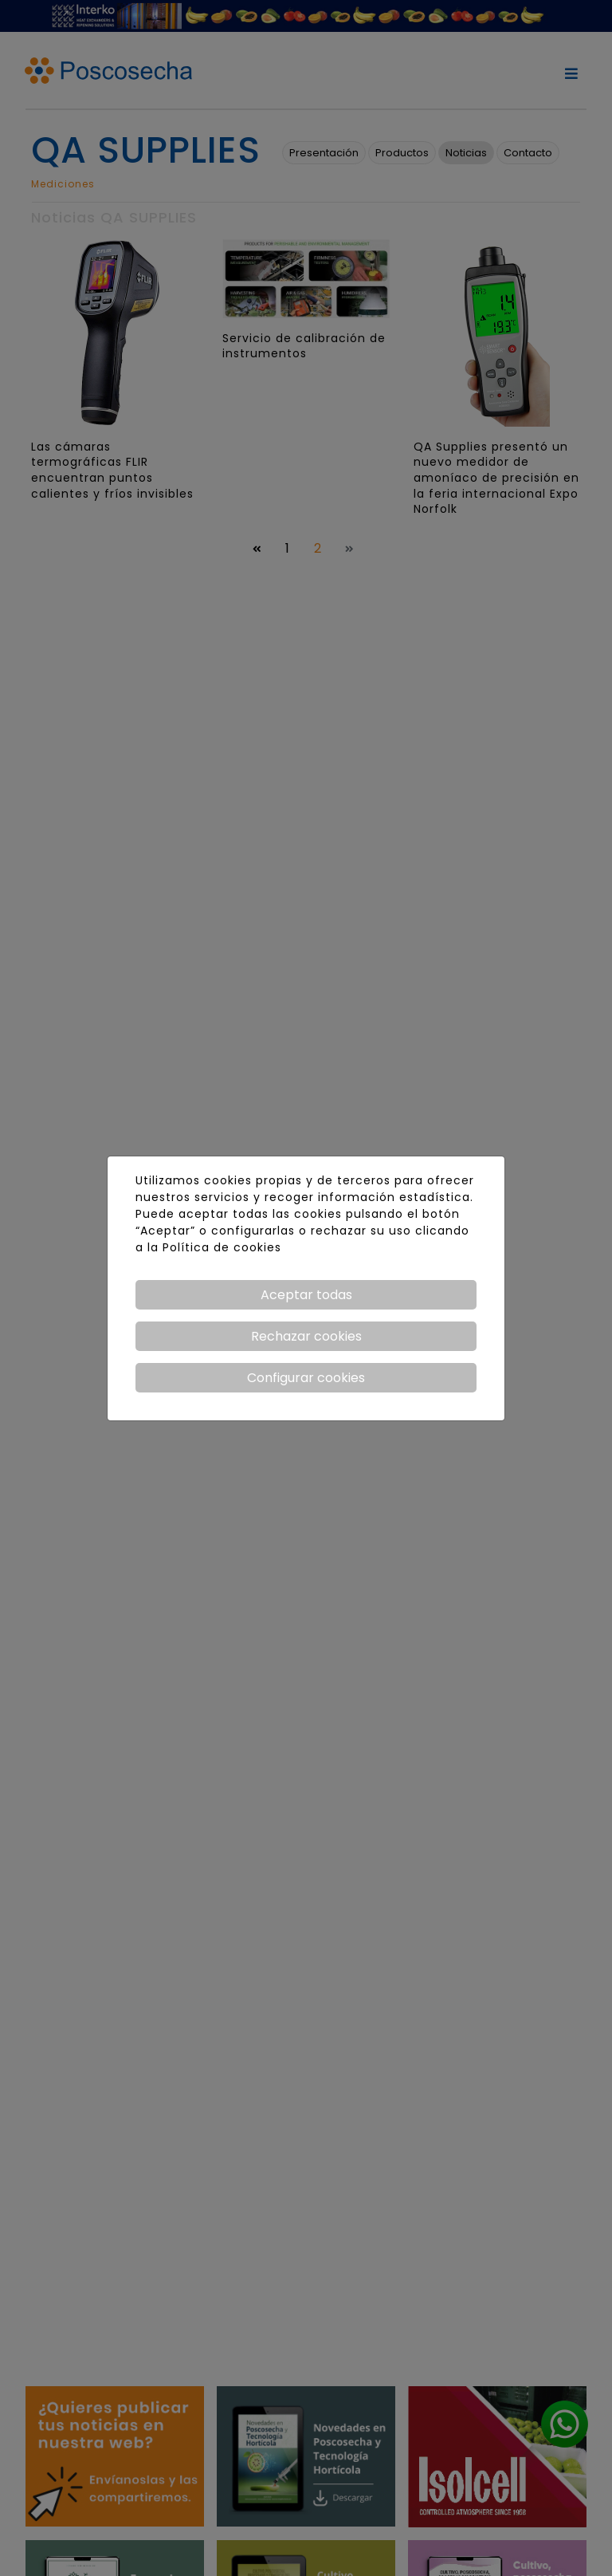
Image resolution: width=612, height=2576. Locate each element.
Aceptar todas (306, 1295)
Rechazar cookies (306, 1336)
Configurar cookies (306, 1378)
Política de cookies (222, 1247)
